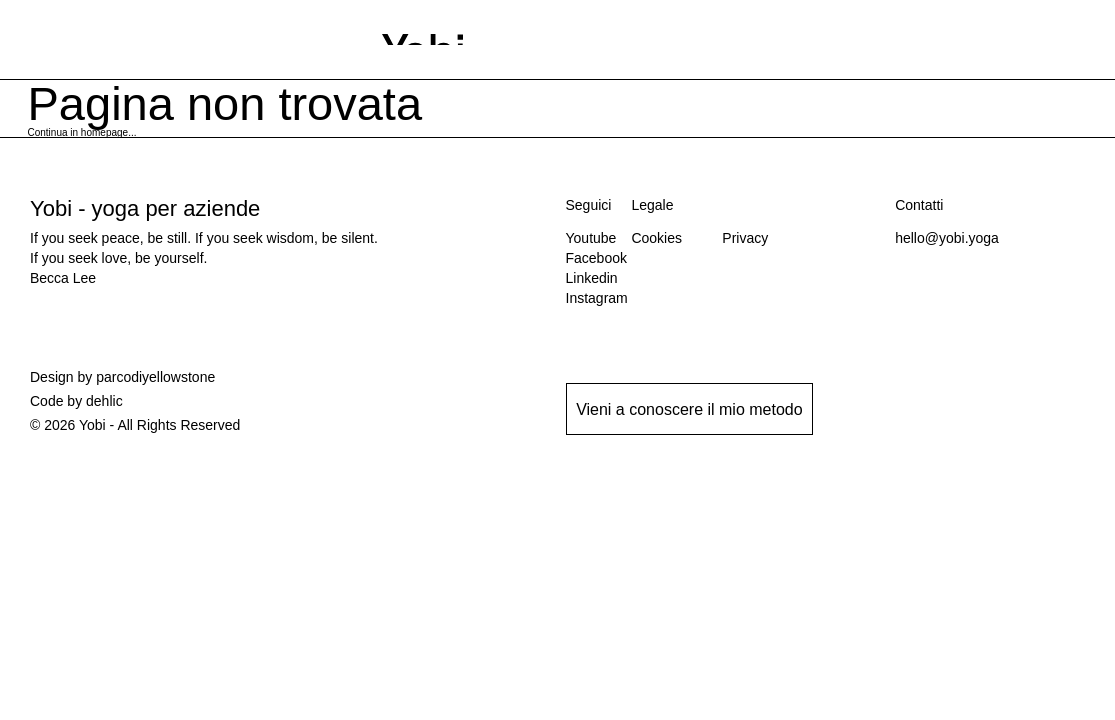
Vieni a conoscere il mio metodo (689, 409)
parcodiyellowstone (155, 377)
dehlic (104, 401)
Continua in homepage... (82, 132)
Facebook (596, 258)
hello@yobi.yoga (947, 238)
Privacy (745, 238)
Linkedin (592, 278)
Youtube (591, 238)
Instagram (597, 298)
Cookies (656, 238)
